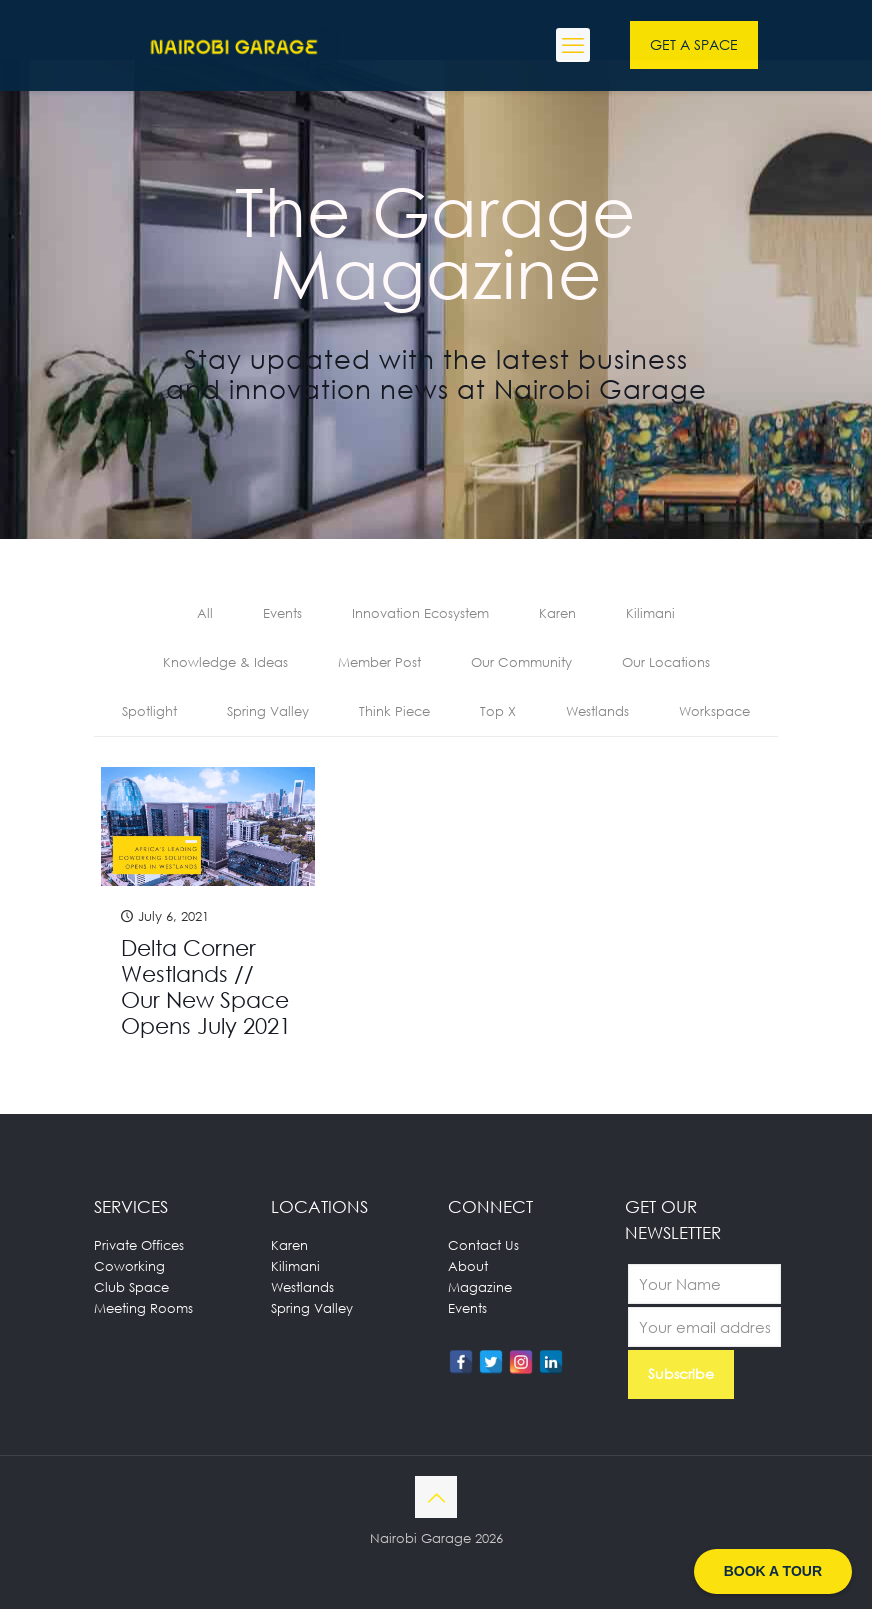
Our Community (521, 662)
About (468, 1266)
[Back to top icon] (436, 1497)
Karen (557, 613)
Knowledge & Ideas (225, 662)
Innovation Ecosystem (420, 613)
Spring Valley (268, 711)
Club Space (131, 1287)
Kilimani (650, 613)
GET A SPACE (694, 44)
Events (282, 613)
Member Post (379, 662)
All (205, 613)
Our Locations (666, 662)
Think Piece (394, 711)
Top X (498, 711)
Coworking (129, 1266)
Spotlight (149, 711)
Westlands (597, 711)
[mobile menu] (573, 45)
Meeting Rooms (143, 1308)
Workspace (714, 711)
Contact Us (483, 1245)
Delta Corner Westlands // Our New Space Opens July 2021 (206, 986)
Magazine (480, 1287)
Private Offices (139, 1245)
